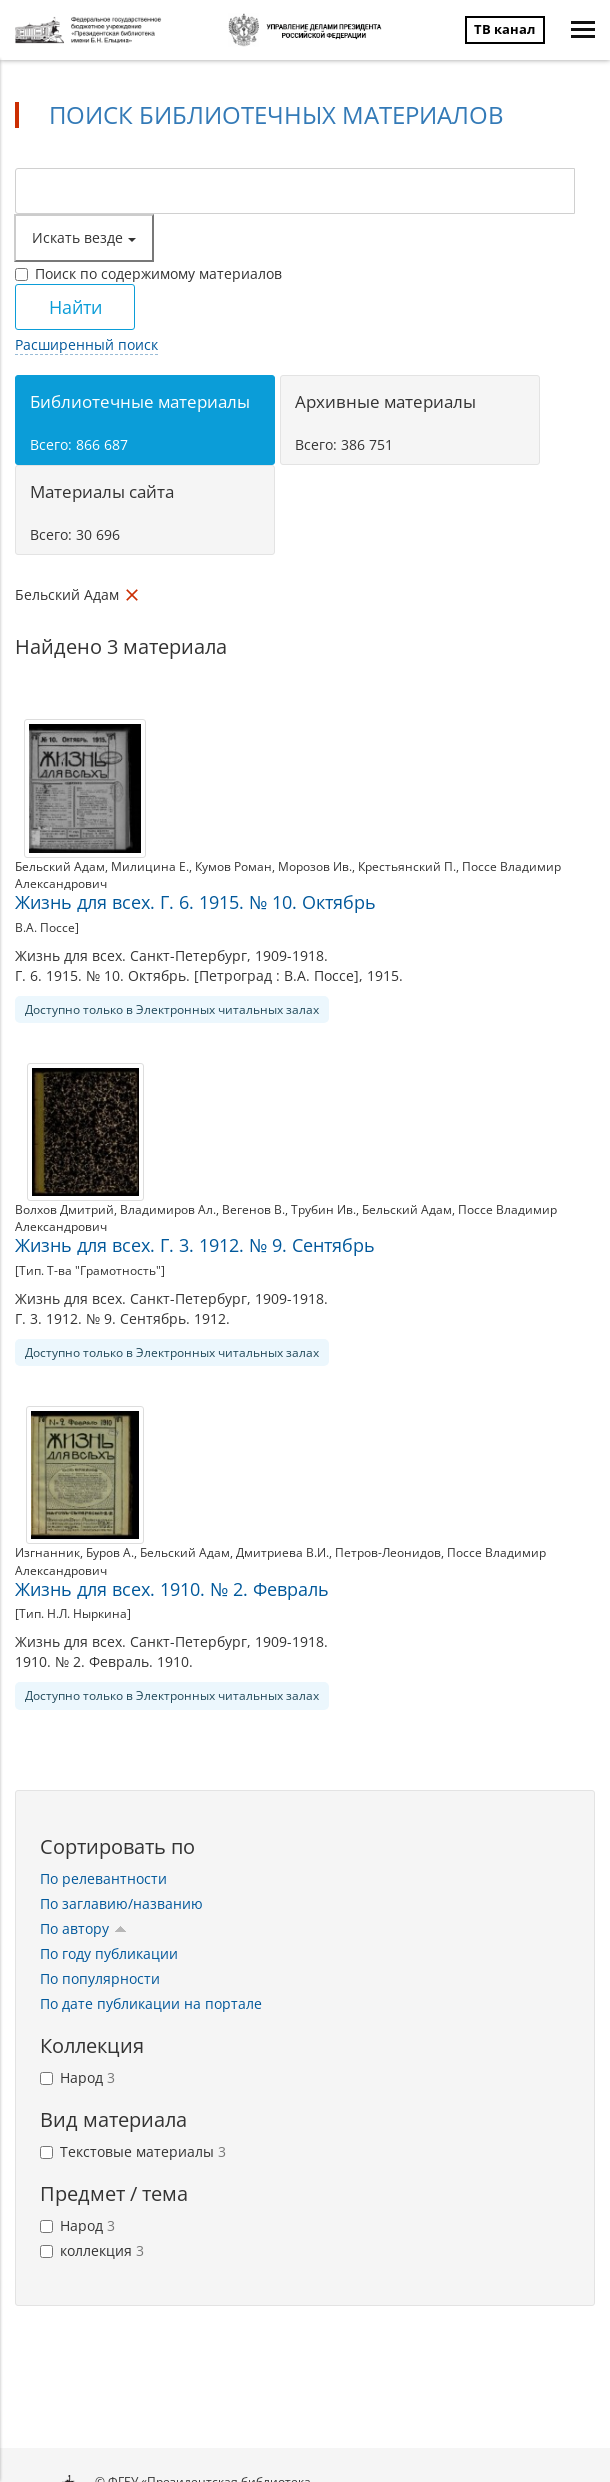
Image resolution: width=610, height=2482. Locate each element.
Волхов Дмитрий (64, 1209)
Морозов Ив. (315, 866)
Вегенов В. (253, 1209)
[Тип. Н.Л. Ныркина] (73, 1613)
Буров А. (110, 1552)
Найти (75, 307)
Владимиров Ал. (168, 1209)
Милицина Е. (150, 866)
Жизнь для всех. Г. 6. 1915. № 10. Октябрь (195, 902)
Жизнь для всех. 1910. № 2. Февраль (172, 1589)
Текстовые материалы (133, 2151)
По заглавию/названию (121, 1903)
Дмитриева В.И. (282, 1552)
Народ (77, 2077)
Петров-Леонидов (388, 1552)
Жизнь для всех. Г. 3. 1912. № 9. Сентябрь (195, 1245)
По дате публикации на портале (151, 2003)
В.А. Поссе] (47, 927)
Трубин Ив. (323, 1209)
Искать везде (84, 237)
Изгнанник (47, 1552)
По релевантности (103, 1878)
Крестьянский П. (407, 866)
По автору (83, 1928)
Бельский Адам (60, 866)
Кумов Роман (233, 866)
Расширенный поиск (86, 344)
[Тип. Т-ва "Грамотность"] (90, 1270)
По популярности (100, 1978)
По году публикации (109, 1953)
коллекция (92, 2250)
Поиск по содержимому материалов (148, 273)
